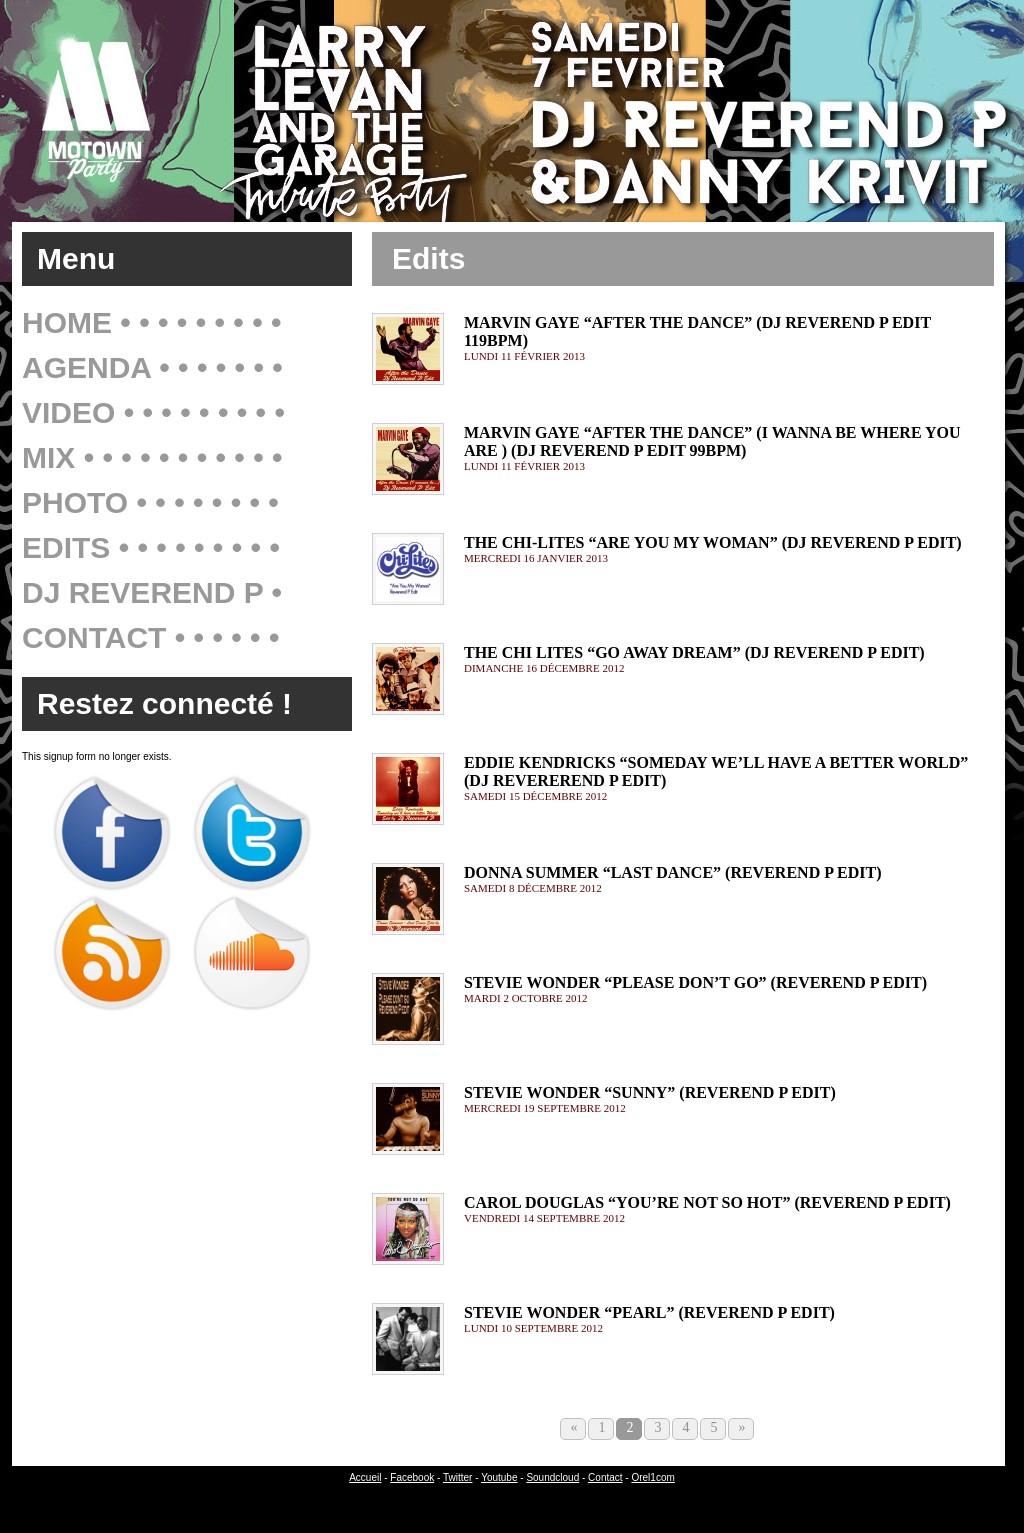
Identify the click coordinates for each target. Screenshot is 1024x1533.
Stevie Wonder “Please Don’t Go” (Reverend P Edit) (695, 982)
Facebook (412, 1477)
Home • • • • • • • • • (152, 322)
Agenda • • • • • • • (152, 367)
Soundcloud (552, 1477)
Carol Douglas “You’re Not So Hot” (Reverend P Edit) (707, 1202)
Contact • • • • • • (150, 637)
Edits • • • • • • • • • (151, 547)
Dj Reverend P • (152, 592)
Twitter (457, 1477)
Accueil (365, 1477)
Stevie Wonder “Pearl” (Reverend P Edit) (649, 1312)
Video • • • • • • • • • (153, 412)
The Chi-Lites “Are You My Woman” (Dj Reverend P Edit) (713, 542)
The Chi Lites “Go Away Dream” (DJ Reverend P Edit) (694, 652)
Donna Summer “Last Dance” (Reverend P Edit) (673, 872)
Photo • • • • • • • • (150, 502)
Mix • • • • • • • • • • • (152, 457)
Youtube (499, 1477)
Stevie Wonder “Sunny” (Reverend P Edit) (650, 1092)
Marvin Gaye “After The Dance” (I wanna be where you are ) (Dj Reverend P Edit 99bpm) (712, 441)
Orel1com (652, 1477)
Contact (605, 1477)
